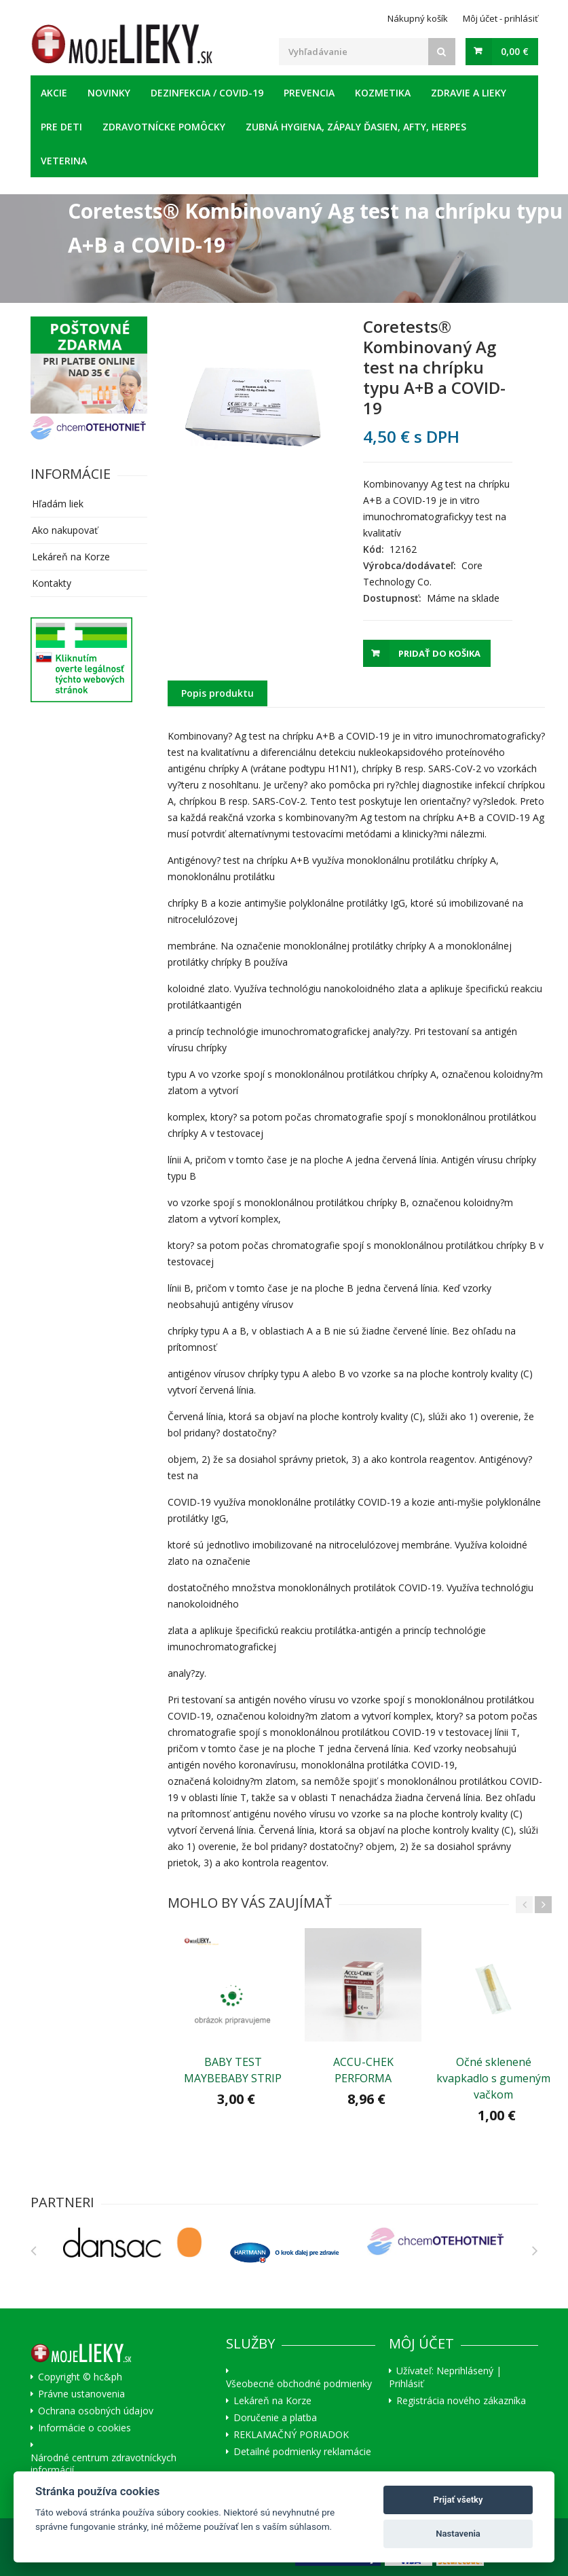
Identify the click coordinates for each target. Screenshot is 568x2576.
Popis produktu (217, 693)
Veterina (64, 160)
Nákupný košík (417, 18)
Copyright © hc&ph (80, 2377)
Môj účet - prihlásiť (500, 18)
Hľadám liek (57, 503)
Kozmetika (383, 92)
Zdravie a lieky (468, 92)
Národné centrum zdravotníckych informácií (103, 2464)
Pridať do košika (439, 653)
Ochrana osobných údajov (95, 2411)
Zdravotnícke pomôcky (163, 126)
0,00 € (515, 51)
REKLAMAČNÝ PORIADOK (291, 2435)
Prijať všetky (458, 2500)
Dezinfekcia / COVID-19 (207, 92)
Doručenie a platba (275, 2418)
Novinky (109, 92)
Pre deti (61, 126)
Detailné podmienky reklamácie (302, 2452)
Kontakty (51, 583)
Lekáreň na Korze (71, 556)
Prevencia (309, 92)
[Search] (441, 51)
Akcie (54, 92)
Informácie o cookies (84, 2428)
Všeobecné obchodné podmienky (299, 2384)
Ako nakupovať (65, 530)
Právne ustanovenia (81, 2394)
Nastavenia (458, 2533)
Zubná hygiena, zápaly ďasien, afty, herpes (356, 126)
